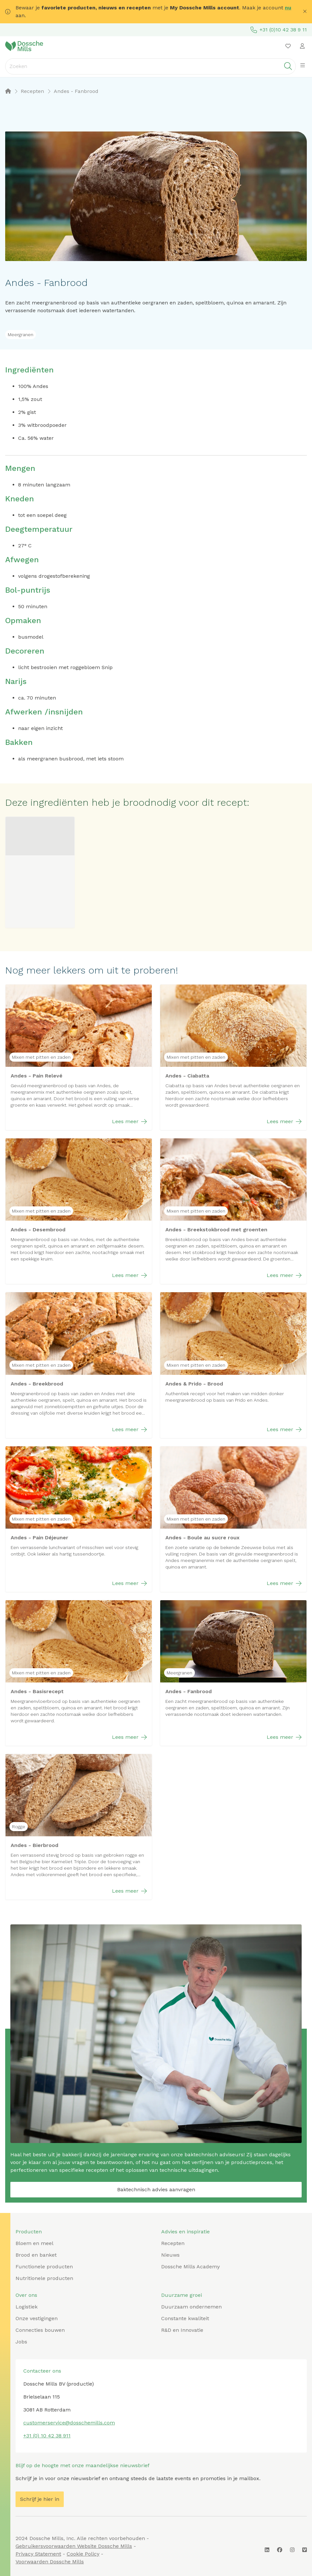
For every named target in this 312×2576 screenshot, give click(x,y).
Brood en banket (36, 2255)
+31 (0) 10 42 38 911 (47, 2436)
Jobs (21, 2342)
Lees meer (129, 1121)
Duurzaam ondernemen (191, 2307)
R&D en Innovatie (182, 2330)
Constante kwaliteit (185, 2318)
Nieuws (170, 2255)
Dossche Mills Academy (190, 2266)
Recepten (172, 2243)
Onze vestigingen (37, 2318)
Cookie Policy (83, 2554)
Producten (29, 2231)
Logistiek (27, 2307)
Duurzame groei (181, 2295)
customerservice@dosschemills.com (69, 2423)
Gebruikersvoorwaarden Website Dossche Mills (74, 2546)
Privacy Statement (38, 2554)
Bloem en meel (34, 2243)
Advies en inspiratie (185, 2231)
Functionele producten (44, 2266)
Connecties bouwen (40, 2330)
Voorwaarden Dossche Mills (50, 2562)
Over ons (26, 2295)
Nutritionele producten (44, 2278)
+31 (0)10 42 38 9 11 (279, 30)
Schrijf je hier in (39, 2499)
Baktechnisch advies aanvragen (156, 2189)
